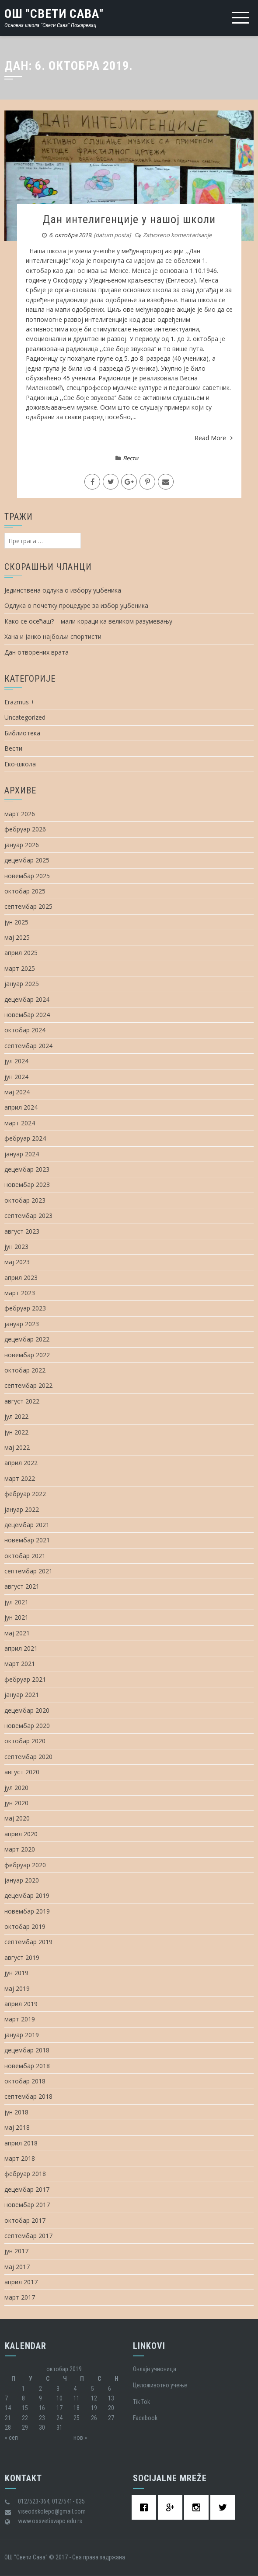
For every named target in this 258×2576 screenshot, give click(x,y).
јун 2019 (16, 1973)
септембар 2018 (28, 2096)
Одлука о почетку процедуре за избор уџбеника (76, 605)
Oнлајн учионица (154, 2369)
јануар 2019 (21, 2035)
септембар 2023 (28, 1215)
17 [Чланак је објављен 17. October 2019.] (59, 2407)
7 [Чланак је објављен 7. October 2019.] (6, 2398)
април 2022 (21, 1463)
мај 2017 (17, 2266)
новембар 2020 (27, 1725)
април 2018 (21, 2143)
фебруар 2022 (25, 1494)
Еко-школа (20, 764)
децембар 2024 (26, 999)
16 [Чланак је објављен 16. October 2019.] (42, 2407)
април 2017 (21, 2282)
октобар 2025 (24, 891)
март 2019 (19, 2019)
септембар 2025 (28, 906)
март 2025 (19, 968)
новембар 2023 (27, 1184)
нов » (80, 2437)
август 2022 (21, 1401)
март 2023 (19, 1293)
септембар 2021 (28, 1571)
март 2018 (19, 2158)
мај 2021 (17, 1633)
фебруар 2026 (25, 829)
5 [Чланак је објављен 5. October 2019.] (92, 2388)
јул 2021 (16, 1602)
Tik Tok (141, 2401)
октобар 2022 (24, 1370)
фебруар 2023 (25, 1308)
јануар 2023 (21, 1324)
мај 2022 (17, 1447)
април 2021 (21, 1648)
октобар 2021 (24, 1556)
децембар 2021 (26, 1525)
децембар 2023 (26, 1169)
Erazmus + (19, 702)
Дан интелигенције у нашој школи (129, 219)
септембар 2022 (28, 1385)
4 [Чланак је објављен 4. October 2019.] (75, 2388)
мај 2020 (17, 1818)
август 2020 (21, 1772)
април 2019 (21, 2004)
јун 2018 (16, 2112)
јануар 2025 (21, 983)
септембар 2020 (28, 1756)
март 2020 (19, 1849)
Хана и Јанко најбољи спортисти (52, 636)
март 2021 (19, 1663)
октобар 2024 (24, 1030)
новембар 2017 (27, 2204)
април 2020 (21, 1834)
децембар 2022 (26, 1339)
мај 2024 (17, 1092)
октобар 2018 (24, 2081)
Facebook (145, 2417)
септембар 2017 (28, 2235)
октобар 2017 (24, 2220)
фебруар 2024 (25, 1138)
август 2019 (21, 1957)
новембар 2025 (27, 876)
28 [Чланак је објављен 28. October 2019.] (8, 2427)
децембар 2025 (26, 860)
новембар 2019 (27, 1911)
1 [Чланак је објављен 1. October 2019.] (23, 2388)
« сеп (11, 2437)
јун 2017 (16, 2251)
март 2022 (19, 1478)
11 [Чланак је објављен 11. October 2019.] (76, 2398)
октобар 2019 (24, 1926)
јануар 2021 (21, 1694)
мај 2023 (17, 1262)
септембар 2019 (28, 1942)
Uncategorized (24, 717)
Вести (130, 458)
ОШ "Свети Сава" (54, 14)
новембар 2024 (27, 1014)
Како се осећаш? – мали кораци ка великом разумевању (88, 621)
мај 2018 (17, 2127)
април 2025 (21, 952)
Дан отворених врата (36, 652)
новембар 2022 (27, 1355)
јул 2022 (16, 1416)
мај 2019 (17, 1988)
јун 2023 (16, 1246)
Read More (214, 438)
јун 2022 (16, 1432)
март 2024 (19, 1123)
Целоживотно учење (160, 2385)
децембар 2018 (26, 2050)
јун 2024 (16, 1076)
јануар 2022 (21, 1509)
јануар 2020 (21, 1880)
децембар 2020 (26, 1710)
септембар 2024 (28, 1045)
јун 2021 (16, 1617)
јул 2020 (16, 1787)
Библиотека (22, 733)
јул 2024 (16, 1061)
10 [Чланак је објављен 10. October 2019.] (59, 2398)
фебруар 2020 (25, 1865)
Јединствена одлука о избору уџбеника (62, 590)
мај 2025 (17, 937)
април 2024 (21, 1107)
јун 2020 (16, 1803)
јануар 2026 (21, 845)
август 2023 (21, 1231)
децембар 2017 (26, 2189)
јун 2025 (16, 922)
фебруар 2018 (25, 2173)
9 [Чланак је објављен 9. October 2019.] (40, 2398)
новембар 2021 (27, 1540)
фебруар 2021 (25, 1679)
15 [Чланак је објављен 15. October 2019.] (25, 2407)
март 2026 (19, 814)
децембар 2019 (26, 1895)
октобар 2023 (24, 1200)
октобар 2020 (24, 1741)
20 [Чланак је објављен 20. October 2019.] (111, 2407)
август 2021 (21, 1586)
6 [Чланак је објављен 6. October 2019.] (109, 2388)
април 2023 (21, 1277)
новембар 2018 (27, 2066)
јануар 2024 (21, 1154)
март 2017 (19, 2297)
